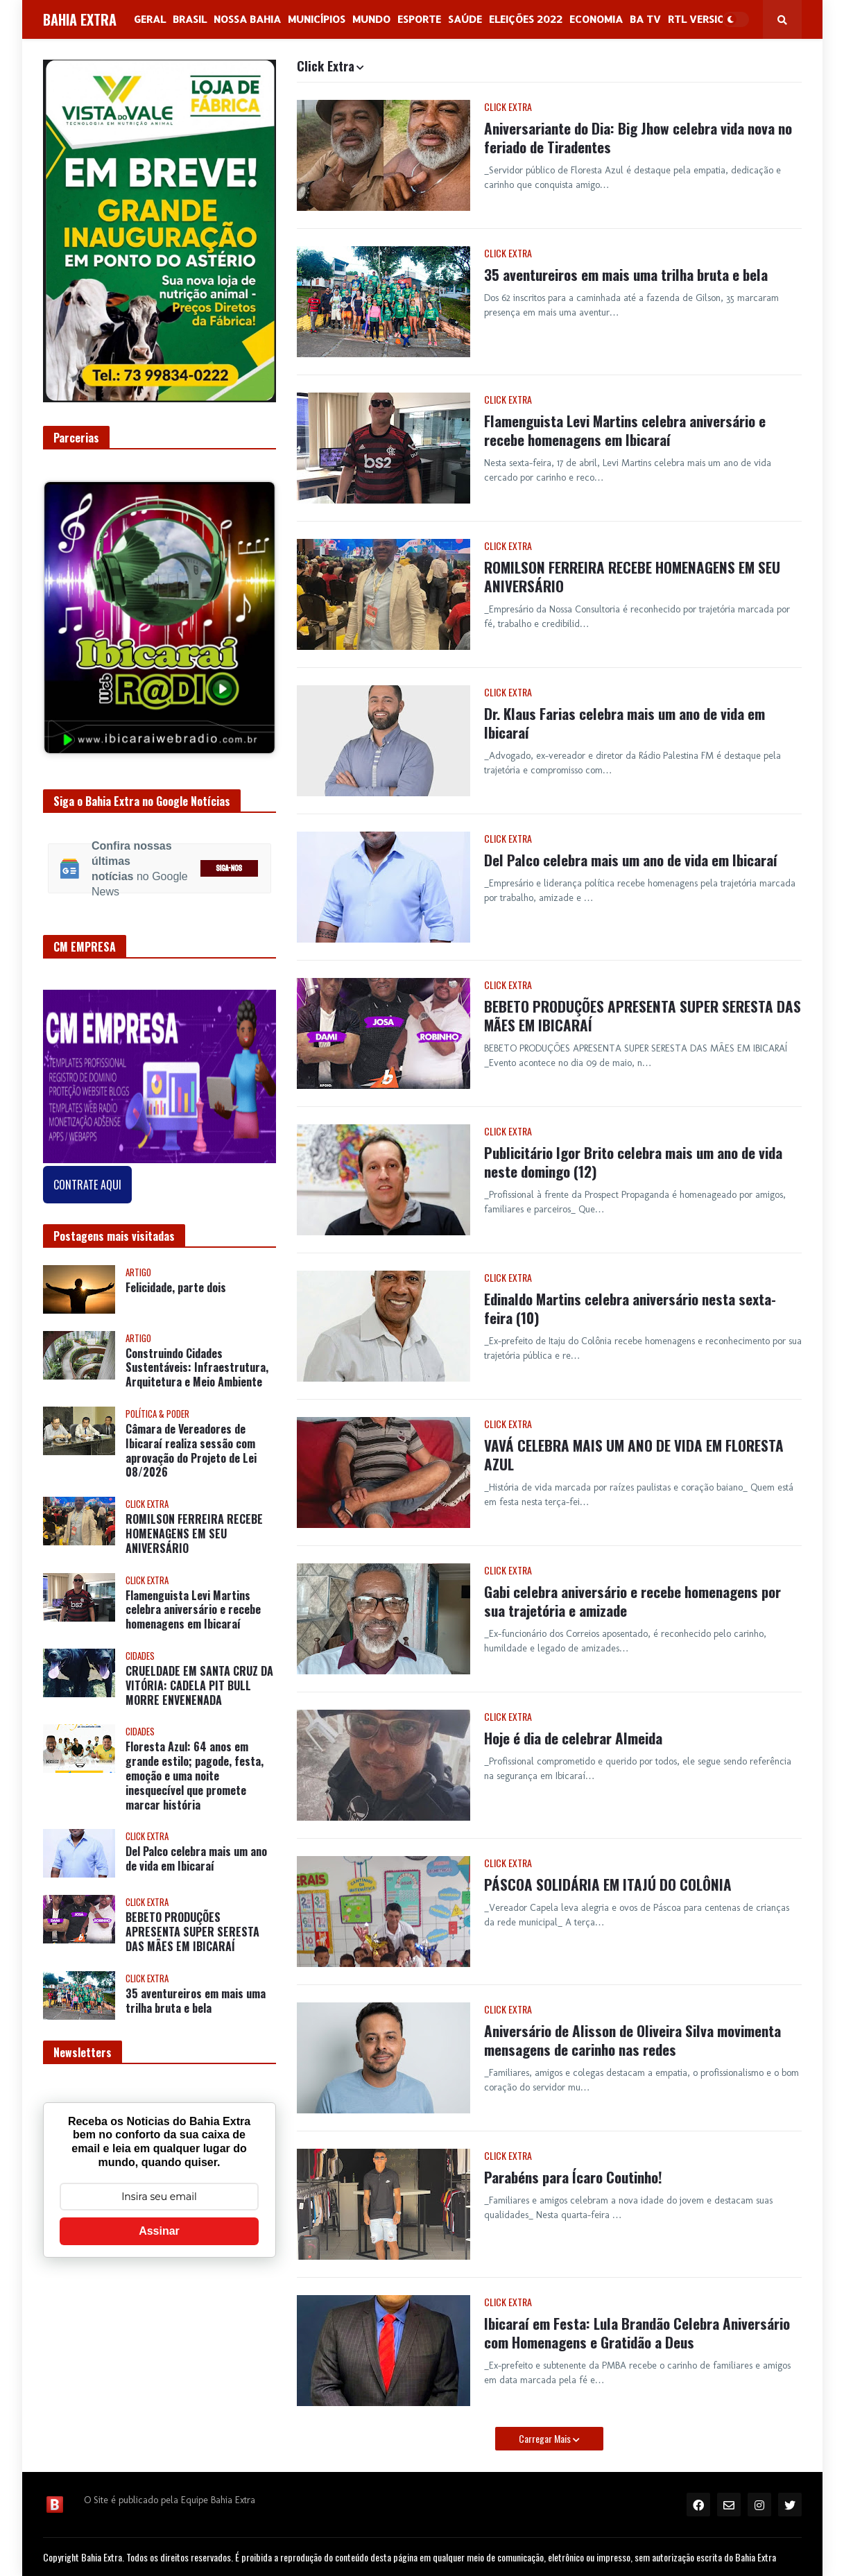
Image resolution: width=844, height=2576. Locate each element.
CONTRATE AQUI (87, 1184)
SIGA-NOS (229, 869)
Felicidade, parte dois (176, 1287)
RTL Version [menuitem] (700, 19)
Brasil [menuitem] (190, 19)
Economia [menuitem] (596, 19)
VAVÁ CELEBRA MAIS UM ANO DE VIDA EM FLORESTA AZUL (634, 1455)
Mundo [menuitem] (371, 19)
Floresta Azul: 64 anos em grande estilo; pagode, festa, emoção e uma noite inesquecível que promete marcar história (195, 1776)
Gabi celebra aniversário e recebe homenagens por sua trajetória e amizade (632, 1601)
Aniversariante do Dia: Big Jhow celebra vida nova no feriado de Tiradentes (638, 138)
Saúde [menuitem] (465, 19)
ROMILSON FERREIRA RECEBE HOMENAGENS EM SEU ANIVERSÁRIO (632, 577)
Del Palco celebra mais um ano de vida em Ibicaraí (630, 859)
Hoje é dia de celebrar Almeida (573, 1737)
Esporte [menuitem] (419, 19)
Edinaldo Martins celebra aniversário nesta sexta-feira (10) (630, 1308)
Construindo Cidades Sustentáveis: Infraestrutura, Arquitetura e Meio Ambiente (197, 1367)
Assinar (159, 2231)
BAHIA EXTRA (80, 19)
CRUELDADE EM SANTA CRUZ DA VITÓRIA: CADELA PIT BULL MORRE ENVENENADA (199, 1685)
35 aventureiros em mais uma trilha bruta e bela (626, 274)
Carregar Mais (546, 2438)
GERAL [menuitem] (150, 19)
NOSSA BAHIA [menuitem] (247, 19)
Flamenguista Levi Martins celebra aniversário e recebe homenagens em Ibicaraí (625, 430)
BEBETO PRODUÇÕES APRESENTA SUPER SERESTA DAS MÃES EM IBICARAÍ (642, 1016)
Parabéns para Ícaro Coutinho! (573, 2176)
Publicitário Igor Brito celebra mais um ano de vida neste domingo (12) (633, 1162)
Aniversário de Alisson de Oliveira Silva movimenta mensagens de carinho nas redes (632, 2040)
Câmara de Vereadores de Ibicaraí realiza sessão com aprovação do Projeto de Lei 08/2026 (191, 1450)
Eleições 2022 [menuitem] (525, 19)
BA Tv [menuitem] (645, 19)
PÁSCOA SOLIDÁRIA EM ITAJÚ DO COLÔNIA (608, 1884)
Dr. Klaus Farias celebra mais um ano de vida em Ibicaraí (624, 723)
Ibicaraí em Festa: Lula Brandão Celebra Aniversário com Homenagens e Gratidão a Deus (637, 2333)
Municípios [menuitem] (316, 19)
